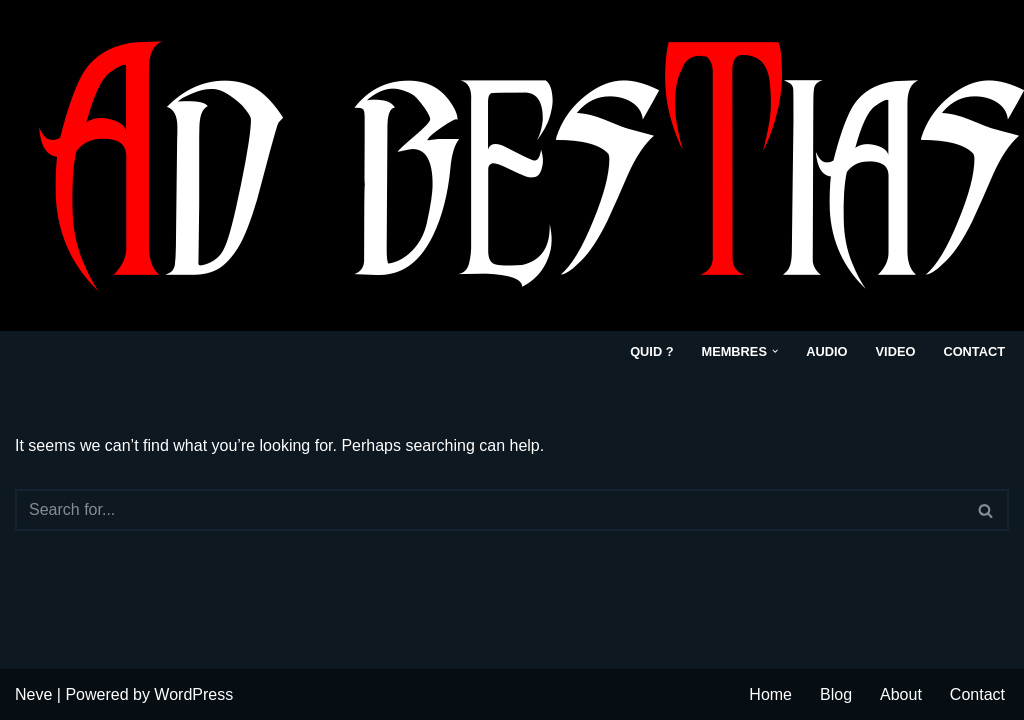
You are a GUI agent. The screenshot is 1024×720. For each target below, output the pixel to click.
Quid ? (651, 351)
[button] (775, 351)
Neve (33, 694)
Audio (826, 351)
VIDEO (896, 351)
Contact (974, 351)
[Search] (489, 510)
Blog (836, 694)
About (901, 694)
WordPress (193, 694)
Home (770, 694)
